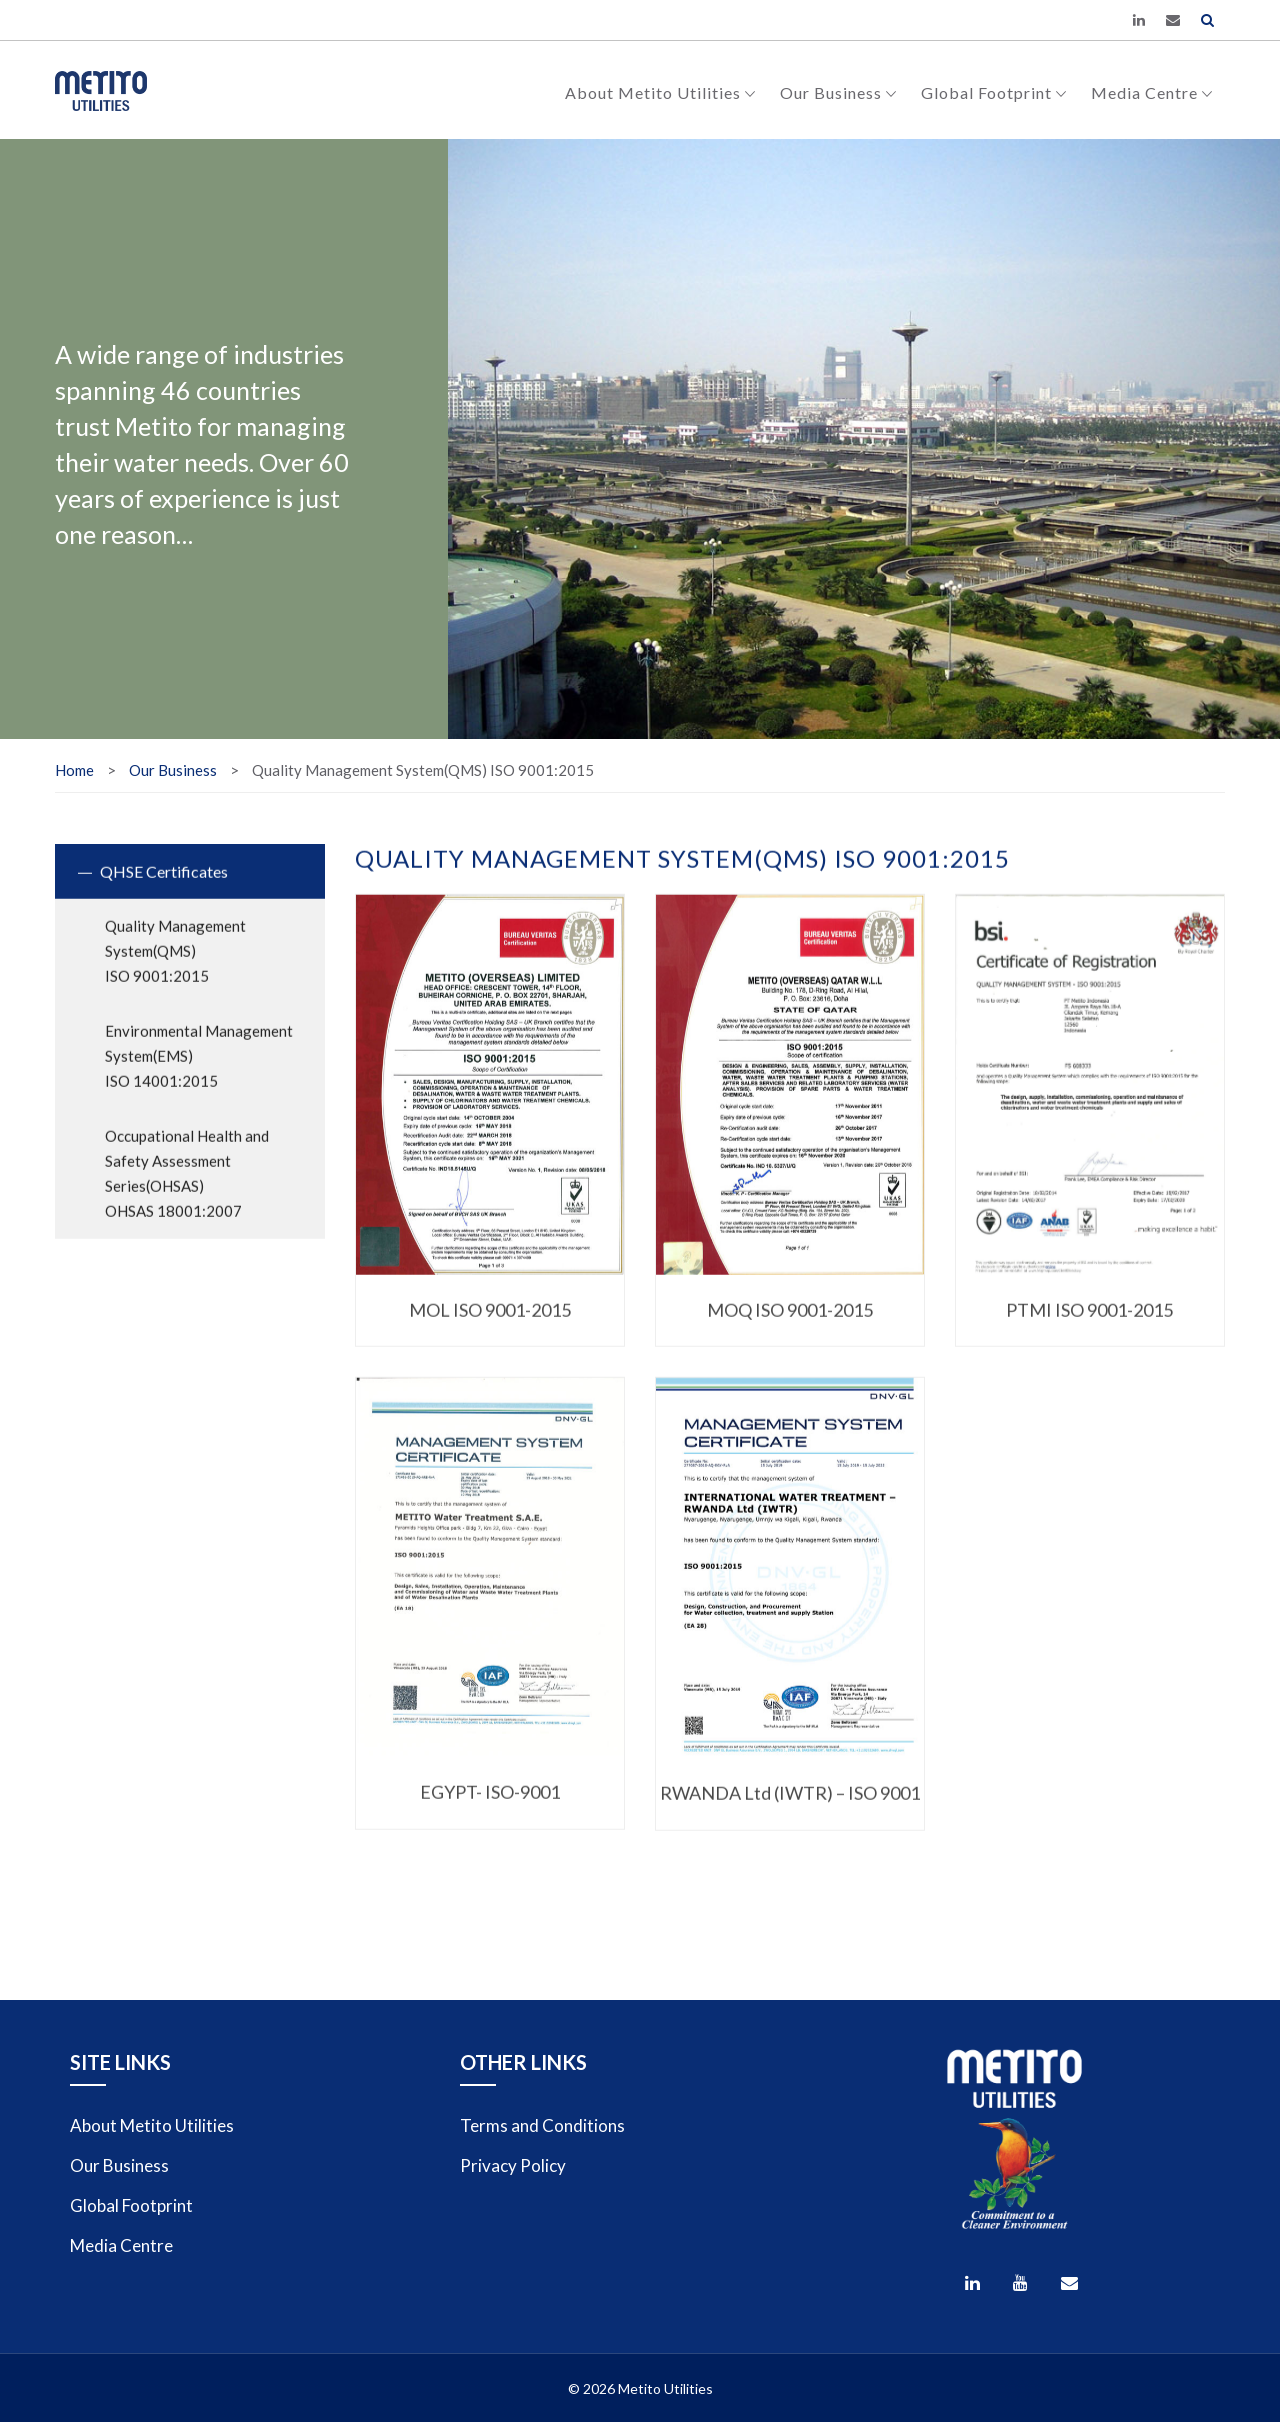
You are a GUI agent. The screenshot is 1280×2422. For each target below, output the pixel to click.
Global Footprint (994, 92)
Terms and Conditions (542, 2125)
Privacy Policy (513, 2165)
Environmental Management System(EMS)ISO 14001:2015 (199, 1076)
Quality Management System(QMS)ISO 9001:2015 (175, 971)
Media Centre (1152, 92)
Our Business (838, 92)
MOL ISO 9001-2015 (490, 1330)
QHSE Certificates (164, 891)
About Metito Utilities (660, 92)
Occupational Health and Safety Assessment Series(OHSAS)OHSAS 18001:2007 (187, 1193)
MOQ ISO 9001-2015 (790, 1330)
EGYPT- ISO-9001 (490, 1813)
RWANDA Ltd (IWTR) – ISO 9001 (790, 1814)
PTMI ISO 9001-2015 (1089, 1330)
